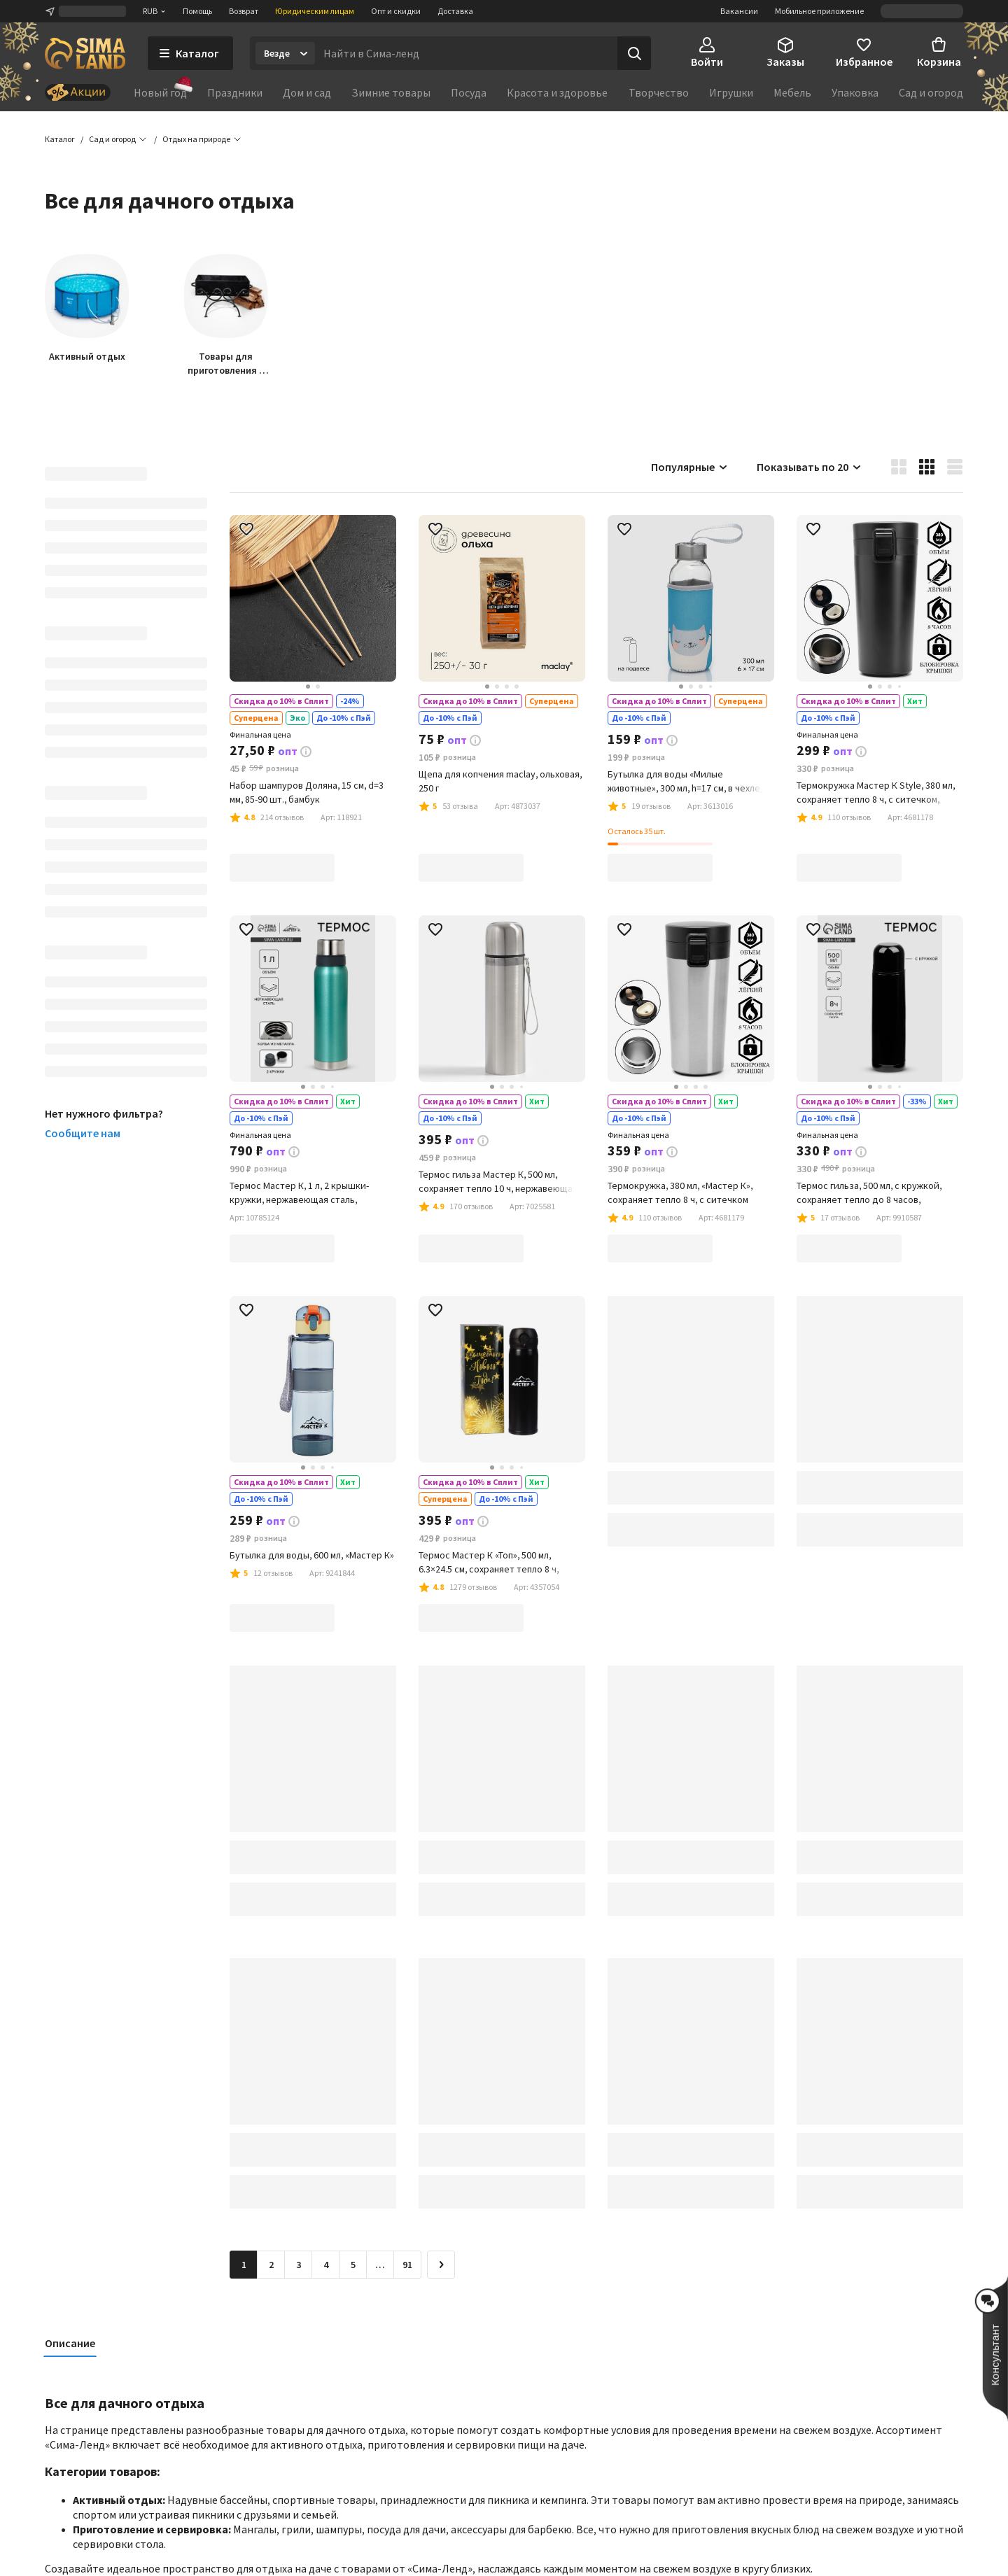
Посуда (468, 92)
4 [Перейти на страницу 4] (325, 2265)
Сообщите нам (82, 1134)
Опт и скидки (396, 11)
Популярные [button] (690, 467)
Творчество (659, 92)
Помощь (197, 11)
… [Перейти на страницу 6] (380, 2265)
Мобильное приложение (819, 11)
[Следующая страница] (441, 2265)
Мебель (792, 92)
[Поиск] (634, 53)
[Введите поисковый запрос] (466, 53)
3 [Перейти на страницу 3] (298, 2265)
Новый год (160, 91)
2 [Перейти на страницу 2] (271, 2265)
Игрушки (731, 92)
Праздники (234, 92)
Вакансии (739, 11)
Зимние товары (390, 92)
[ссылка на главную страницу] (85, 53)
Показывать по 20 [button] (809, 467)
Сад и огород (931, 92)
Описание (70, 2344)
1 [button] (243, 2265)
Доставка (455, 11)
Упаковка (855, 92)
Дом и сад (307, 92)
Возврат (243, 11)
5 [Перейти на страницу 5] (353, 2265)
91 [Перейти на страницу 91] (407, 2265)
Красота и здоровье (557, 92)
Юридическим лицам (314, 11)
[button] (196, 140)
